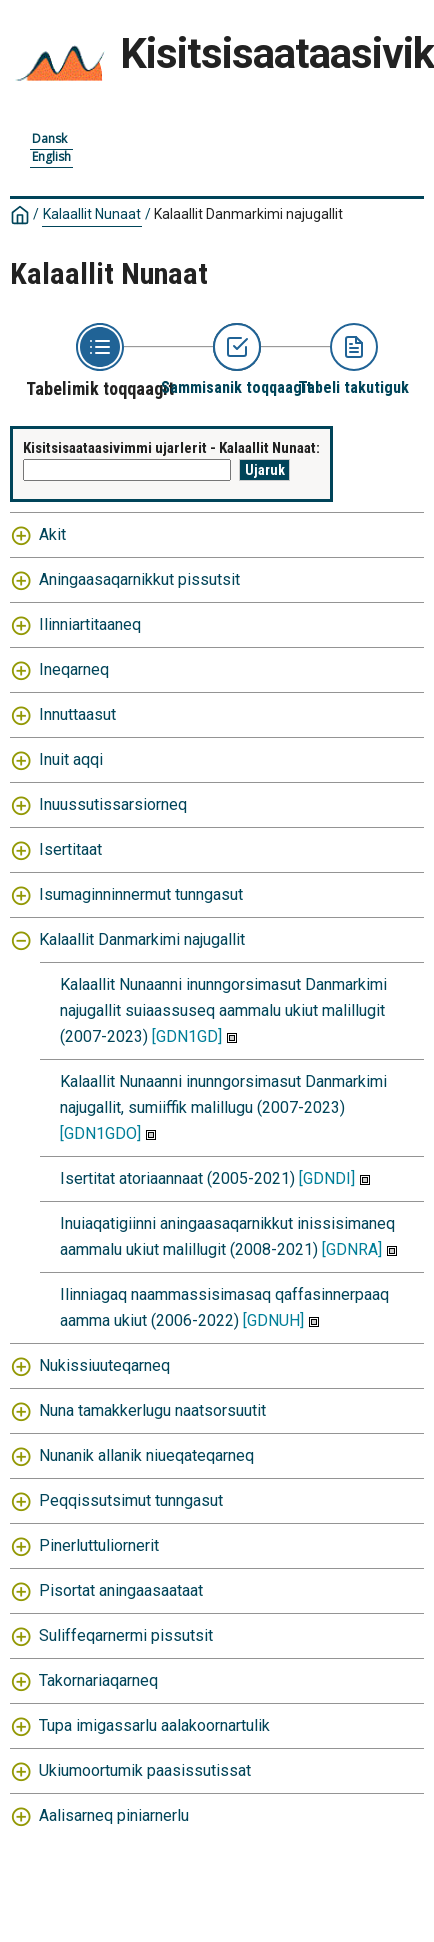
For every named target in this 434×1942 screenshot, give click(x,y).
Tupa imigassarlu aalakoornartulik (154, 1725)
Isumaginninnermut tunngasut (141, 894)
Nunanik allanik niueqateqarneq (146, 1455)
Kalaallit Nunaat (92, 214)
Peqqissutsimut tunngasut (131, 1500)
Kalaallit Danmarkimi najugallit (248, 214)
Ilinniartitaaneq (90, 624)
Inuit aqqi (71, 759)
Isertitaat (70, 849)
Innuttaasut (77, 714)
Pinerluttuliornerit (99, 1545)
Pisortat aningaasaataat (121, 1590)
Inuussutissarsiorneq (113, 804)
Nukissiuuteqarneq (104, 1365)
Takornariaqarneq (98, 1680)
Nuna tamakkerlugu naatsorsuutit (152, 1410)
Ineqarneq (74, 669)
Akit (52, 534)
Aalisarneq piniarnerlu (114, 1815)
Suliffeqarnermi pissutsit (126, 1635)
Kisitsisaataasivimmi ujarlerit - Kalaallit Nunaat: (171, 448)
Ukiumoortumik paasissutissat (145, 1770)
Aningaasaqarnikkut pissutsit (139, 579)
